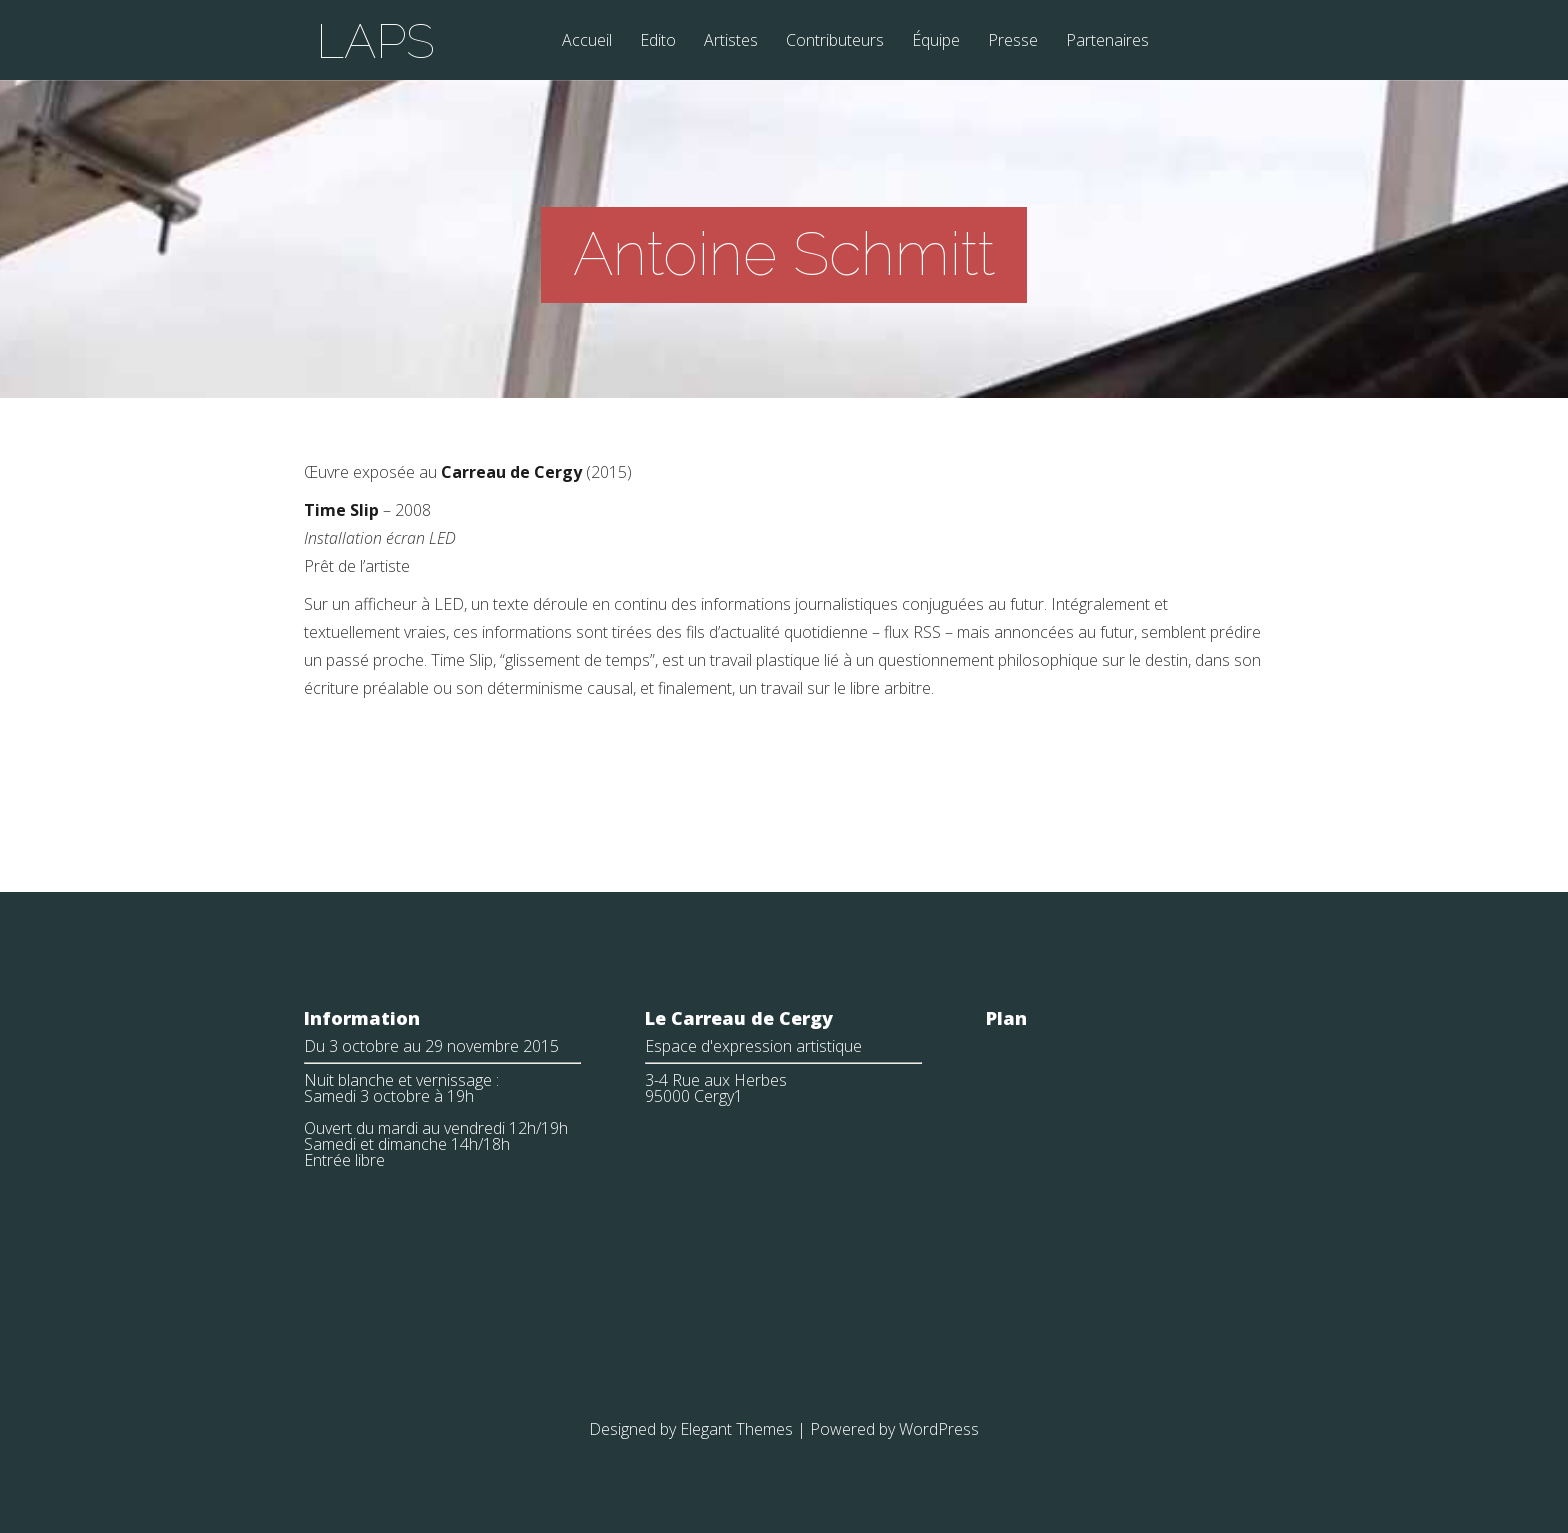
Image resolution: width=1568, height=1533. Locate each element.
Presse (1013, 41)
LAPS (375, 41)
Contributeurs (835, 41)
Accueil (587, 41)
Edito (658, 41)
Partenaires (1107, 41)
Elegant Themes (736, 1429)
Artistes (731, 41)
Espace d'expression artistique (753, 1046)
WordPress (939, 1429)
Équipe (936, 41)
